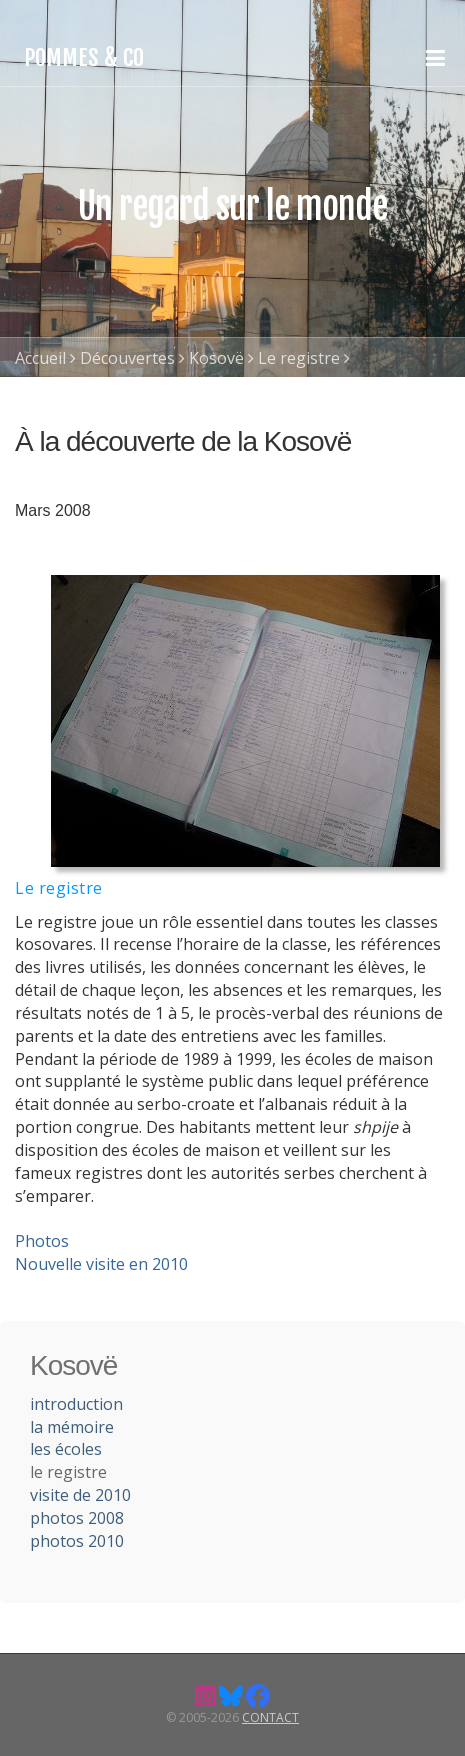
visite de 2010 (80, 1495)
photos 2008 (77, 1518)
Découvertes (127, 358)
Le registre (299, 358)
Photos (42, 1241)
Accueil (40, 358)
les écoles (66, 1449)
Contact (270, 1717)
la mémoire (72, 1427)
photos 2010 (77, 1541)
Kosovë (216, 358)
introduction (76, 1404)
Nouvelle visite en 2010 (101, 1264)
